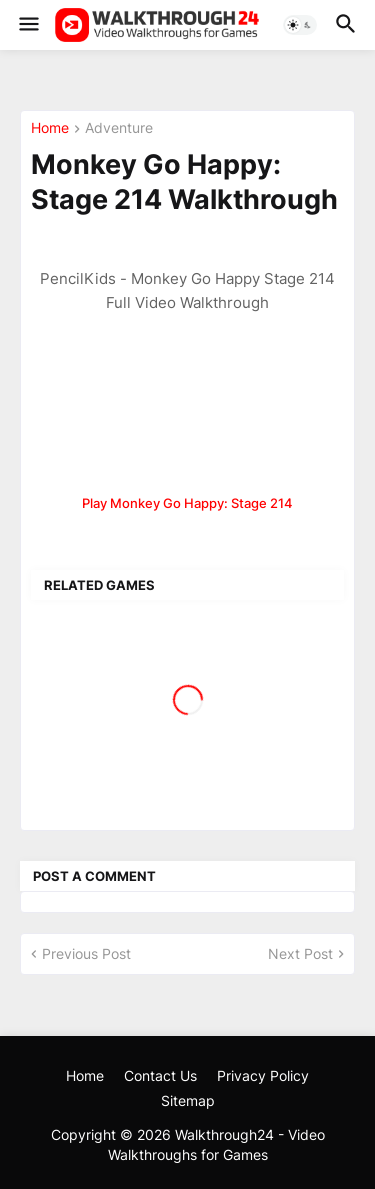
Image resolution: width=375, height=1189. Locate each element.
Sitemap (188, 1100)
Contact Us (160, 1075)
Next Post (300, 953)
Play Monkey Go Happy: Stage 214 (187, 503)
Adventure (119, 128)
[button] (27, 25)
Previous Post (86, 953)
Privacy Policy (263, 1075)
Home (50, 128)
